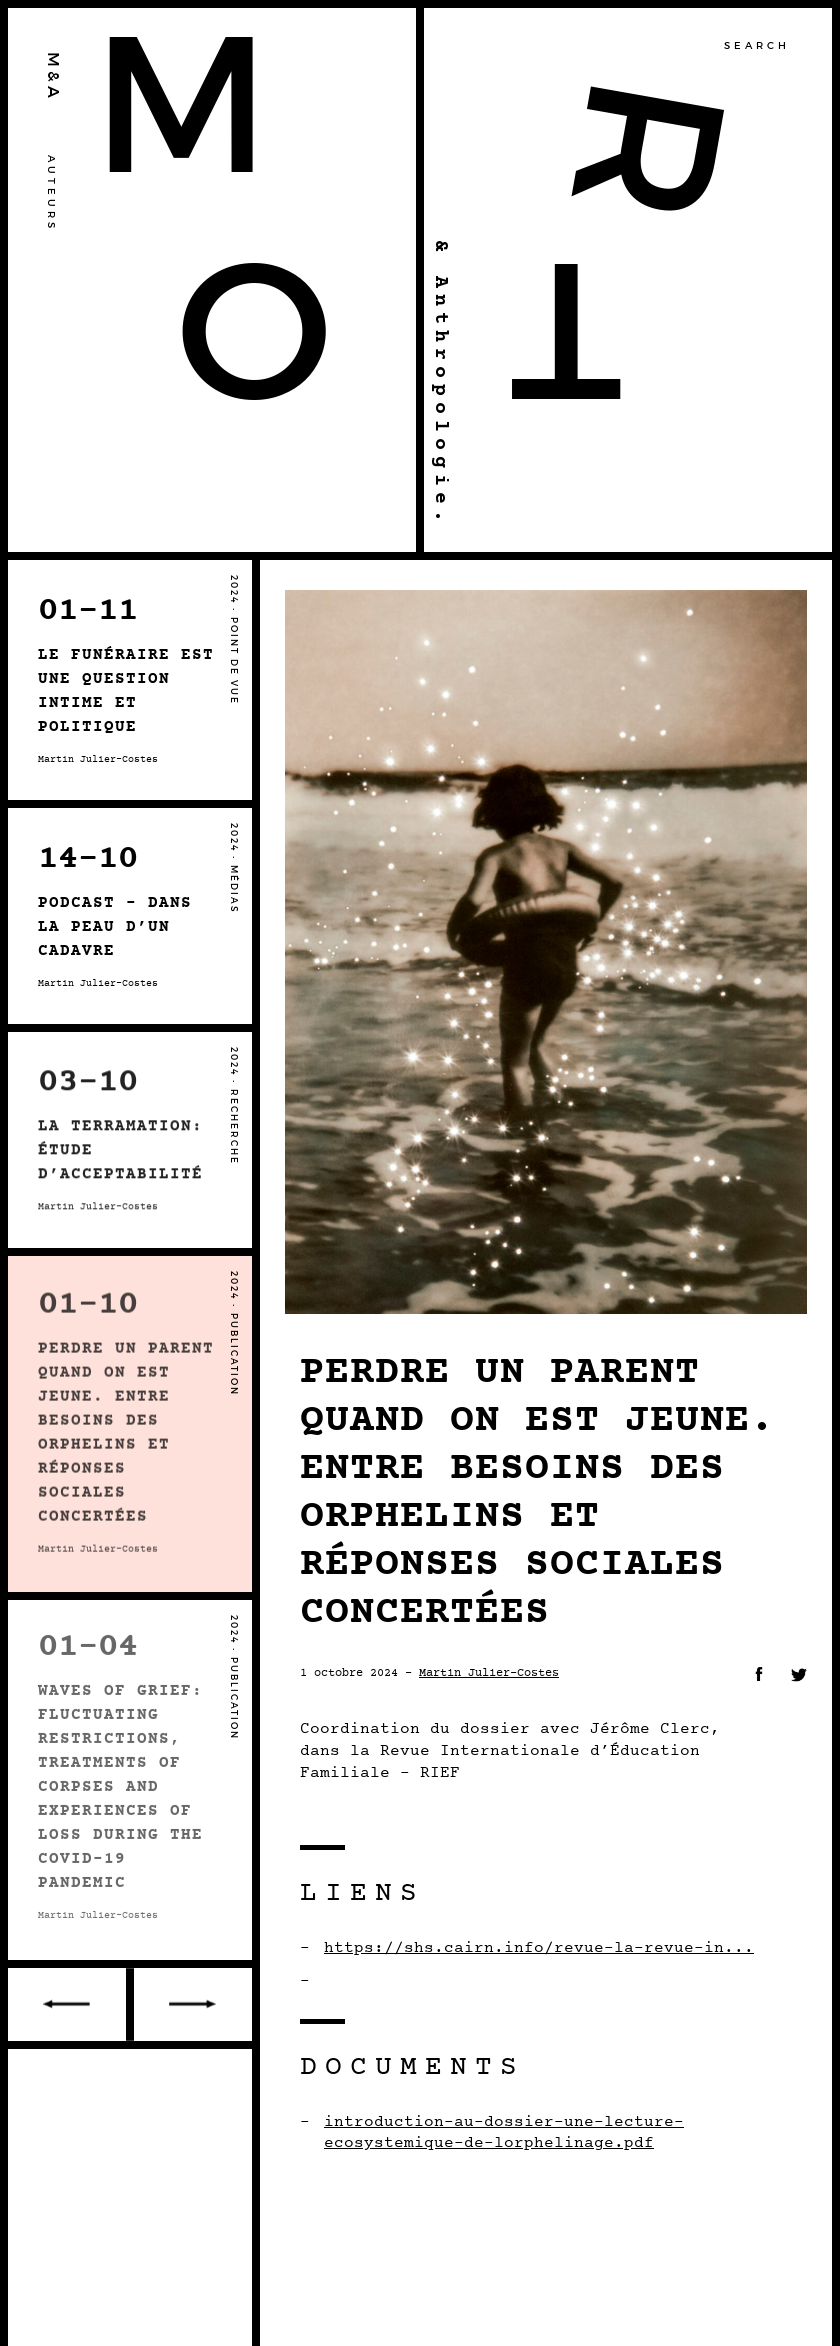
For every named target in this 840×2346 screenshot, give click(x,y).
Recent (191, 2004)
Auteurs (51, 193)
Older (69, 2004)
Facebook (759, 1674)
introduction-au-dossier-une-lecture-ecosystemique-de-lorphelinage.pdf (504, 2133)
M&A (54, 77)
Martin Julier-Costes (489, 1673)
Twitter (799, 1675)
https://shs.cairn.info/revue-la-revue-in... (539, 1948)
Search (757, 46)
